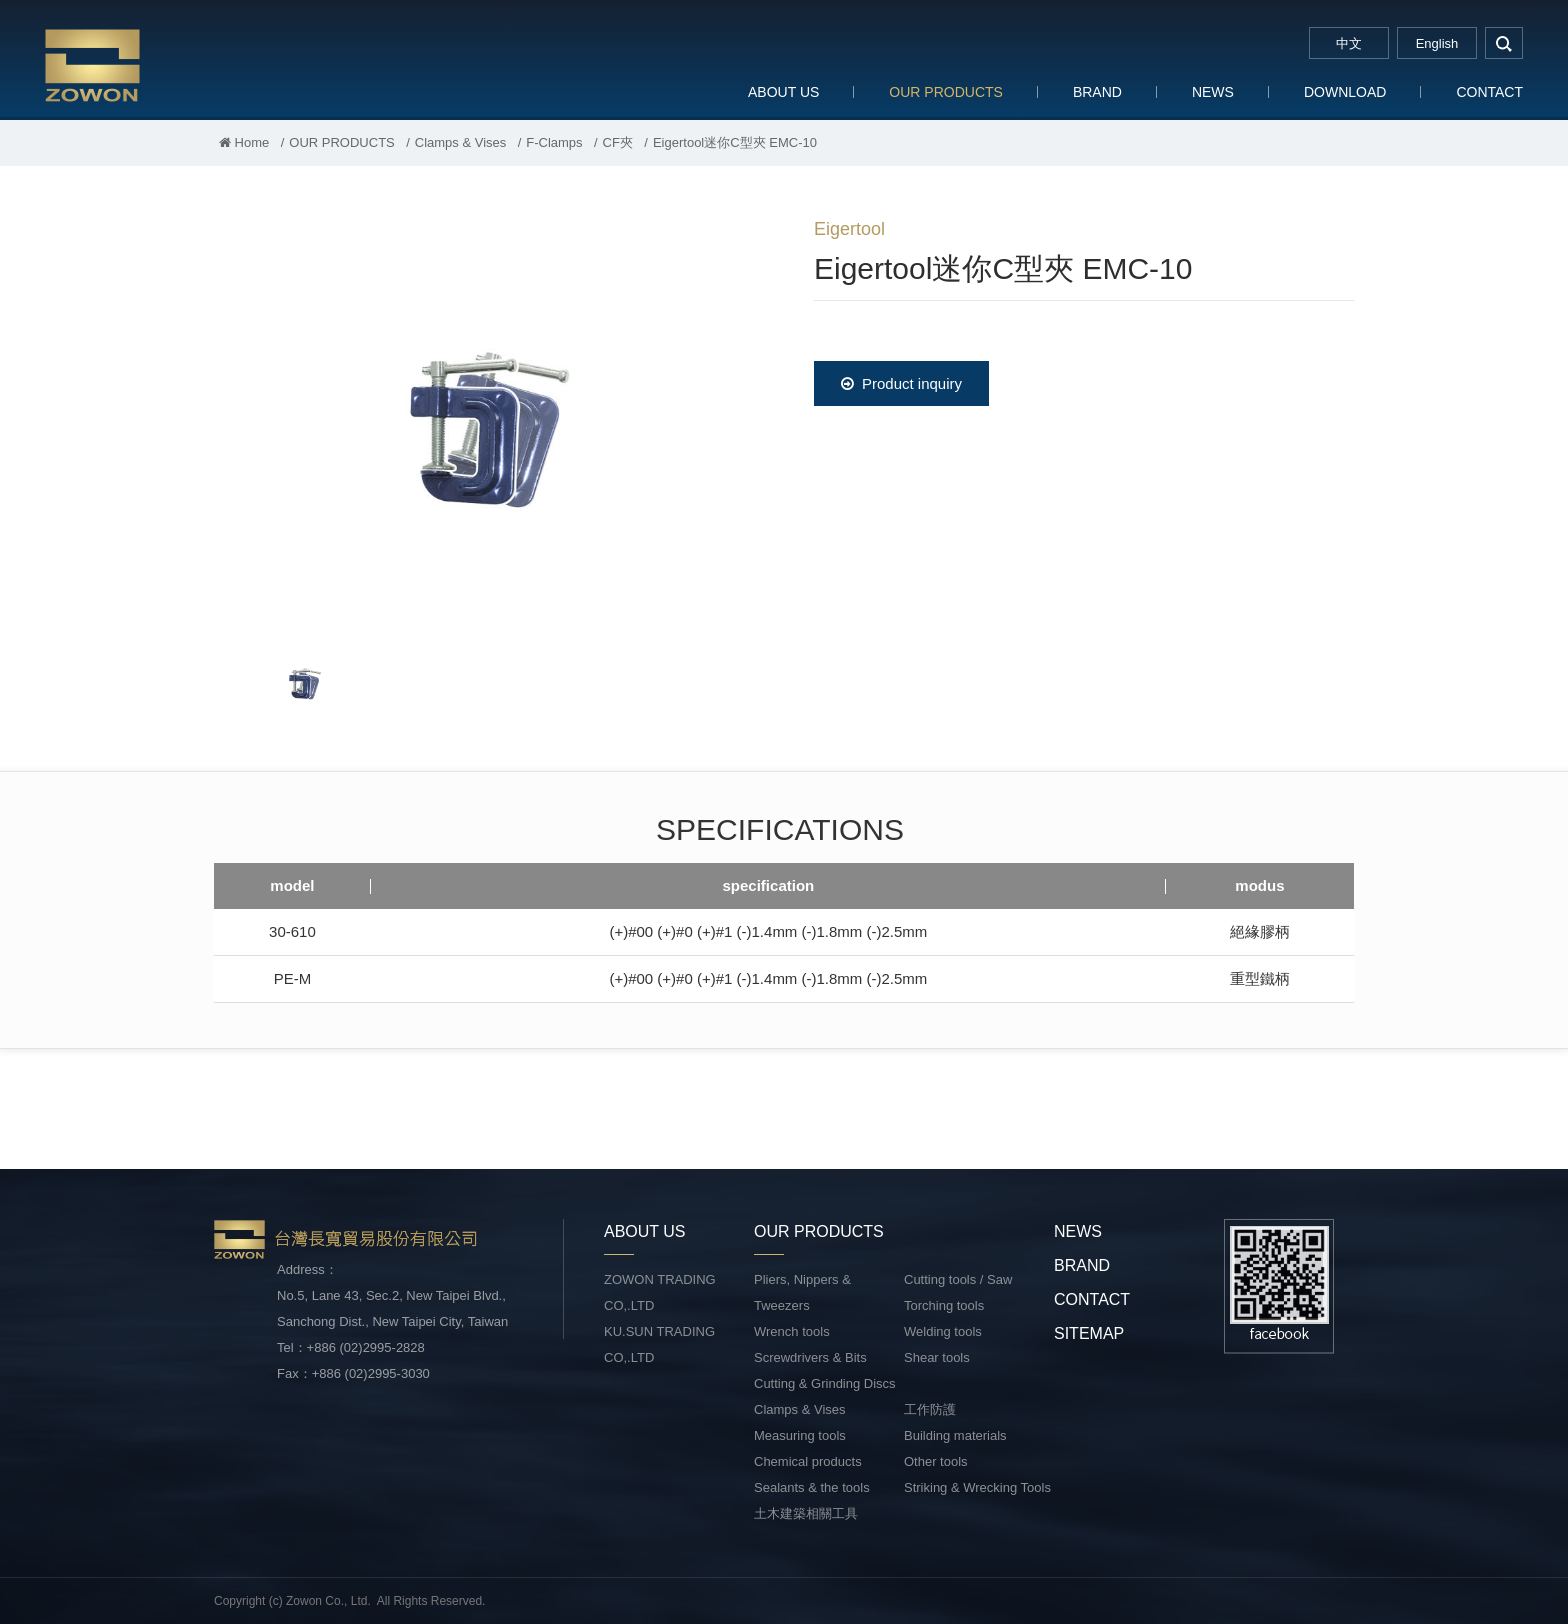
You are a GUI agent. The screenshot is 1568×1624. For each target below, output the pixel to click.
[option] (484, 416)
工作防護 (930, 1409)
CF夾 (618, 142)
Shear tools (937, 1357)
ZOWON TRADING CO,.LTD (660, 1292)
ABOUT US (783, 92)
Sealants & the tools (812, 1487)
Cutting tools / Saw (958, 1279)
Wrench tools (792, 1331)
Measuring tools (800, 1435)
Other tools (936, 1461)
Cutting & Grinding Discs (825, 1383)
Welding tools (943, 1331)
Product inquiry (901, 383)
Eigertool (849, 229)
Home (244, 142)
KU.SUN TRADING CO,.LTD (659, 1344)
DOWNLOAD (1345, 92)
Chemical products (808, 1461)
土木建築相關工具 (806, 1513)
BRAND (1097, 92)
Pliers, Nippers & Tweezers (802, 1292)
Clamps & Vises (461, 142)
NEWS (1213, 92)
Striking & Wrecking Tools (977, 1487)
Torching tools (944, 1305)
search (1504, 43)
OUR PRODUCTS (946, 92)
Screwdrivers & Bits (810, 1357)
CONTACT (1489, 92)
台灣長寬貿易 (175, 64)
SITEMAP (1089, 1333)
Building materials (955, 1435)
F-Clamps (554, 142)
